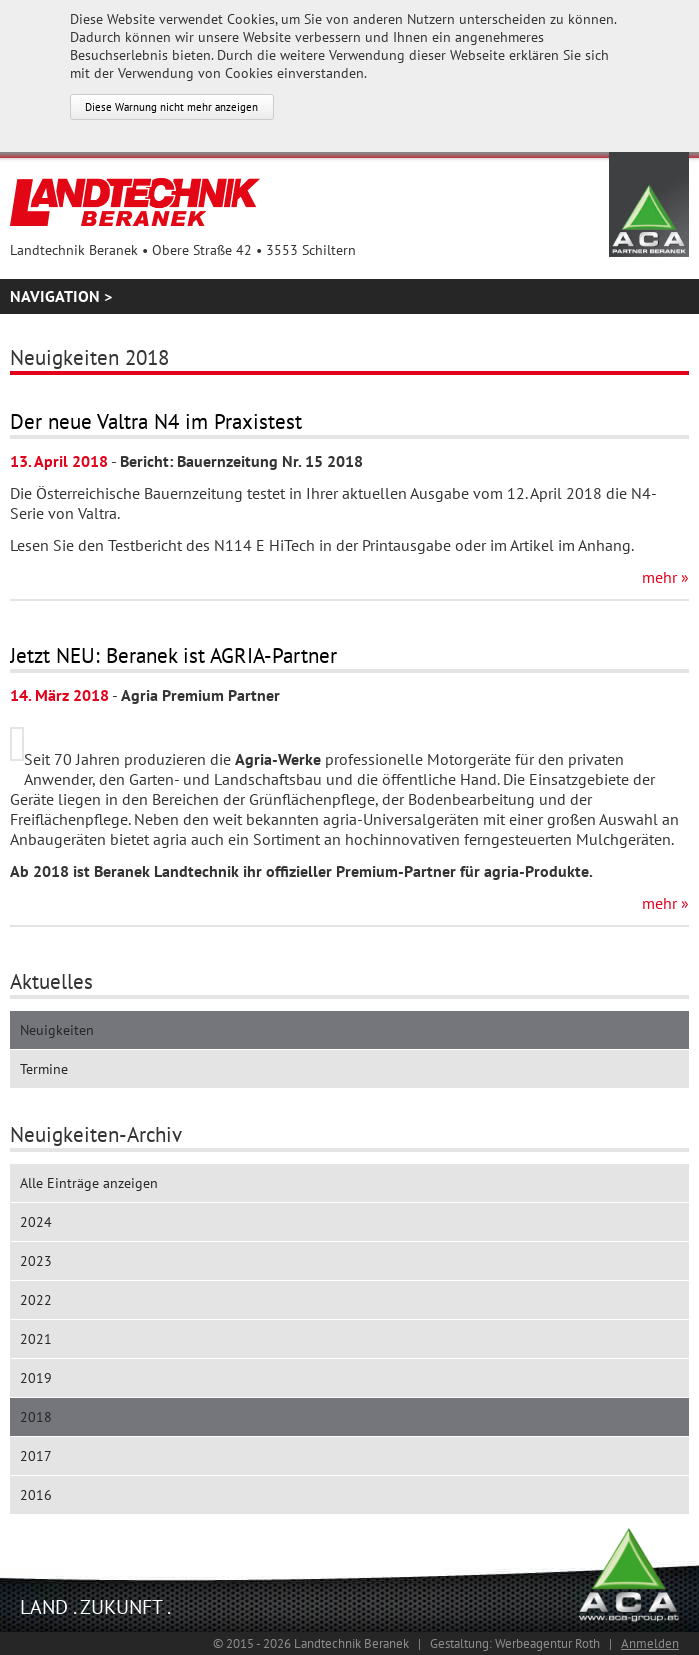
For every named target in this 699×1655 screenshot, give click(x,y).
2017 (36, 1456)
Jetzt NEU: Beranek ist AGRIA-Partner (173, 655)
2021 (36, 1339)
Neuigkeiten (57, 1030)
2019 (36, 1378)
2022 (36, 1300)
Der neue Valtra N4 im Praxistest (156, 421)
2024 (36, 1222)
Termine (44, 1069)
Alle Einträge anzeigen (89, 1183)
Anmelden (650, 1643)
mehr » (665, 577)
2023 (36, 1261)
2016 (36, 1495)
